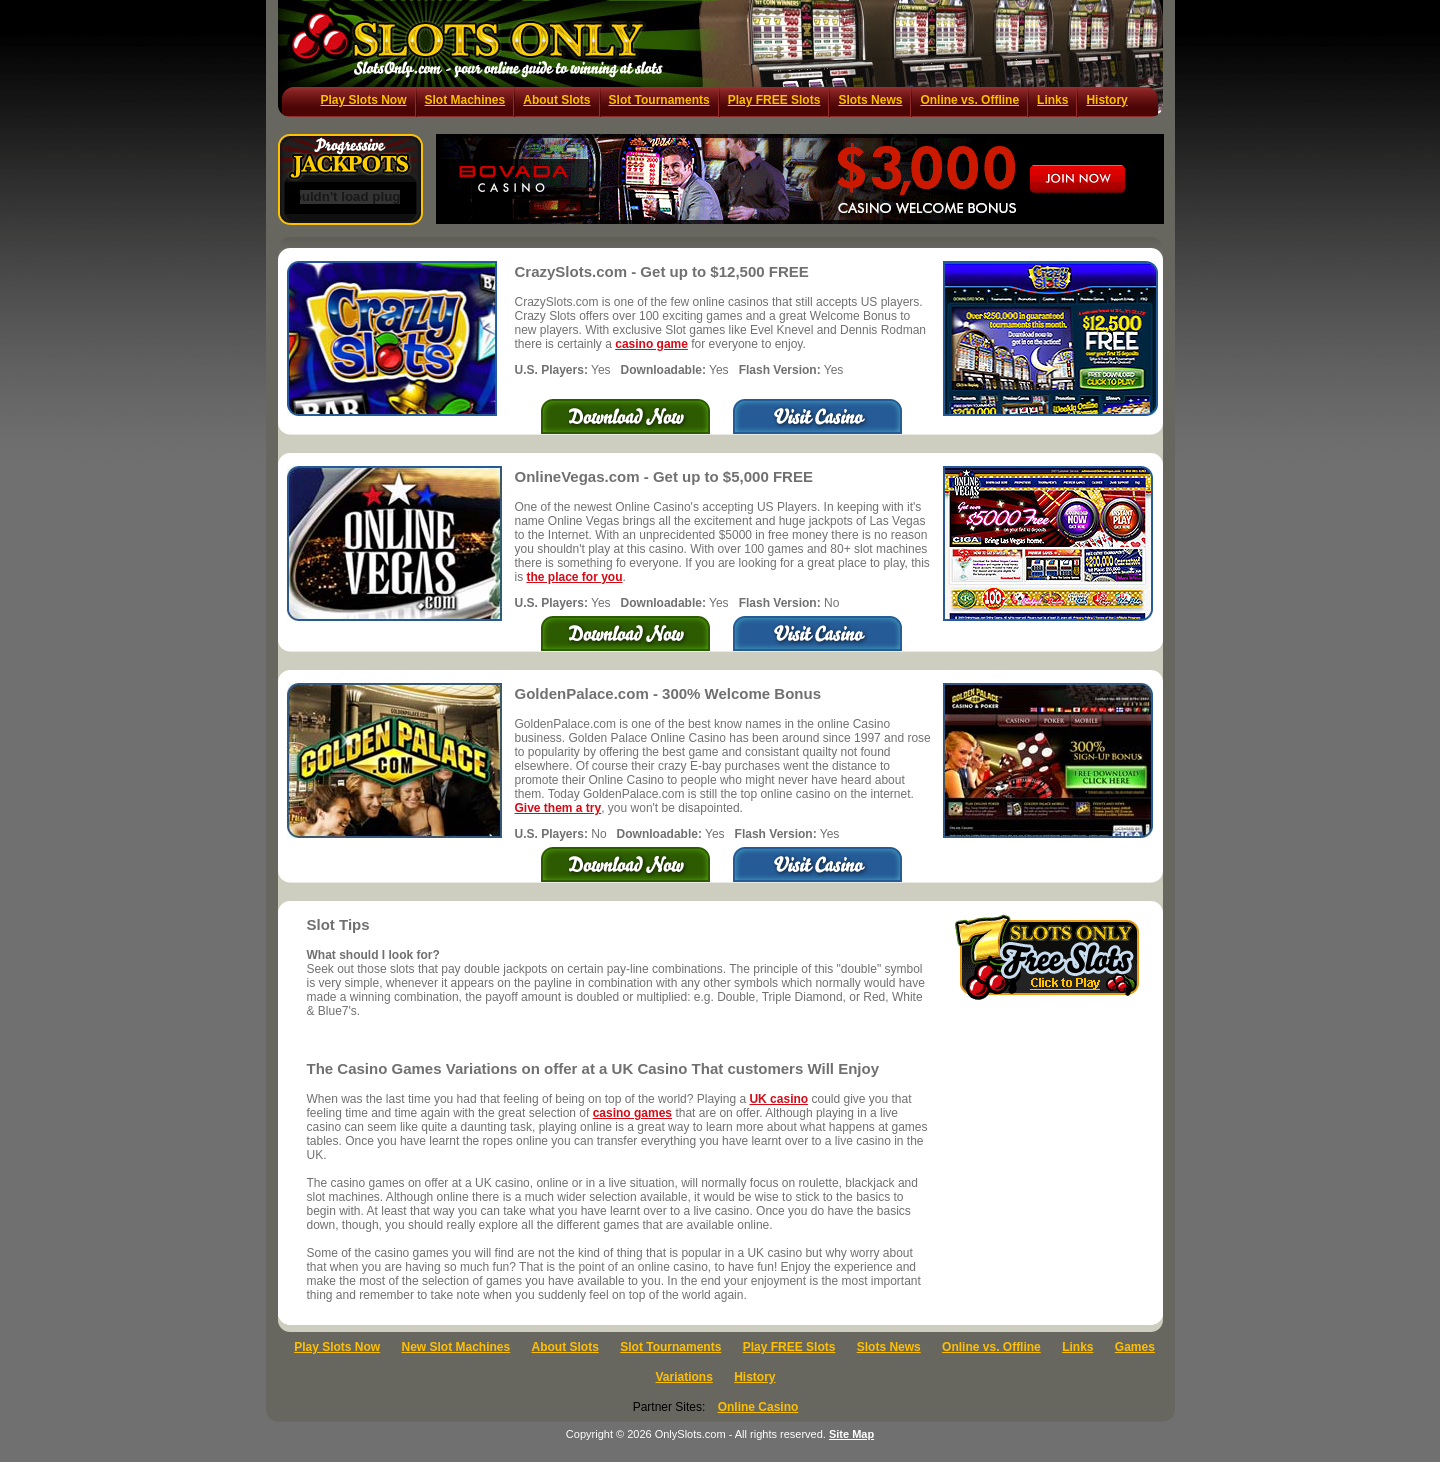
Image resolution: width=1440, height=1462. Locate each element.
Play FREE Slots (774, 100)
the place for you (575, 577)
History (1106, 100)
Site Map (851, 1434)
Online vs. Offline (969, 100)
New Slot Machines (456, 1347)
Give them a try (558, 808)
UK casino (778, 1099)
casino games (632, 1113)
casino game (651, 344)
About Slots (556, 100)
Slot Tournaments (659, 100)
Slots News (870, 100)
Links (1052, 100)
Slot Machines (465, 100)
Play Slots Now (364, 100)
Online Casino (758, 1407)
